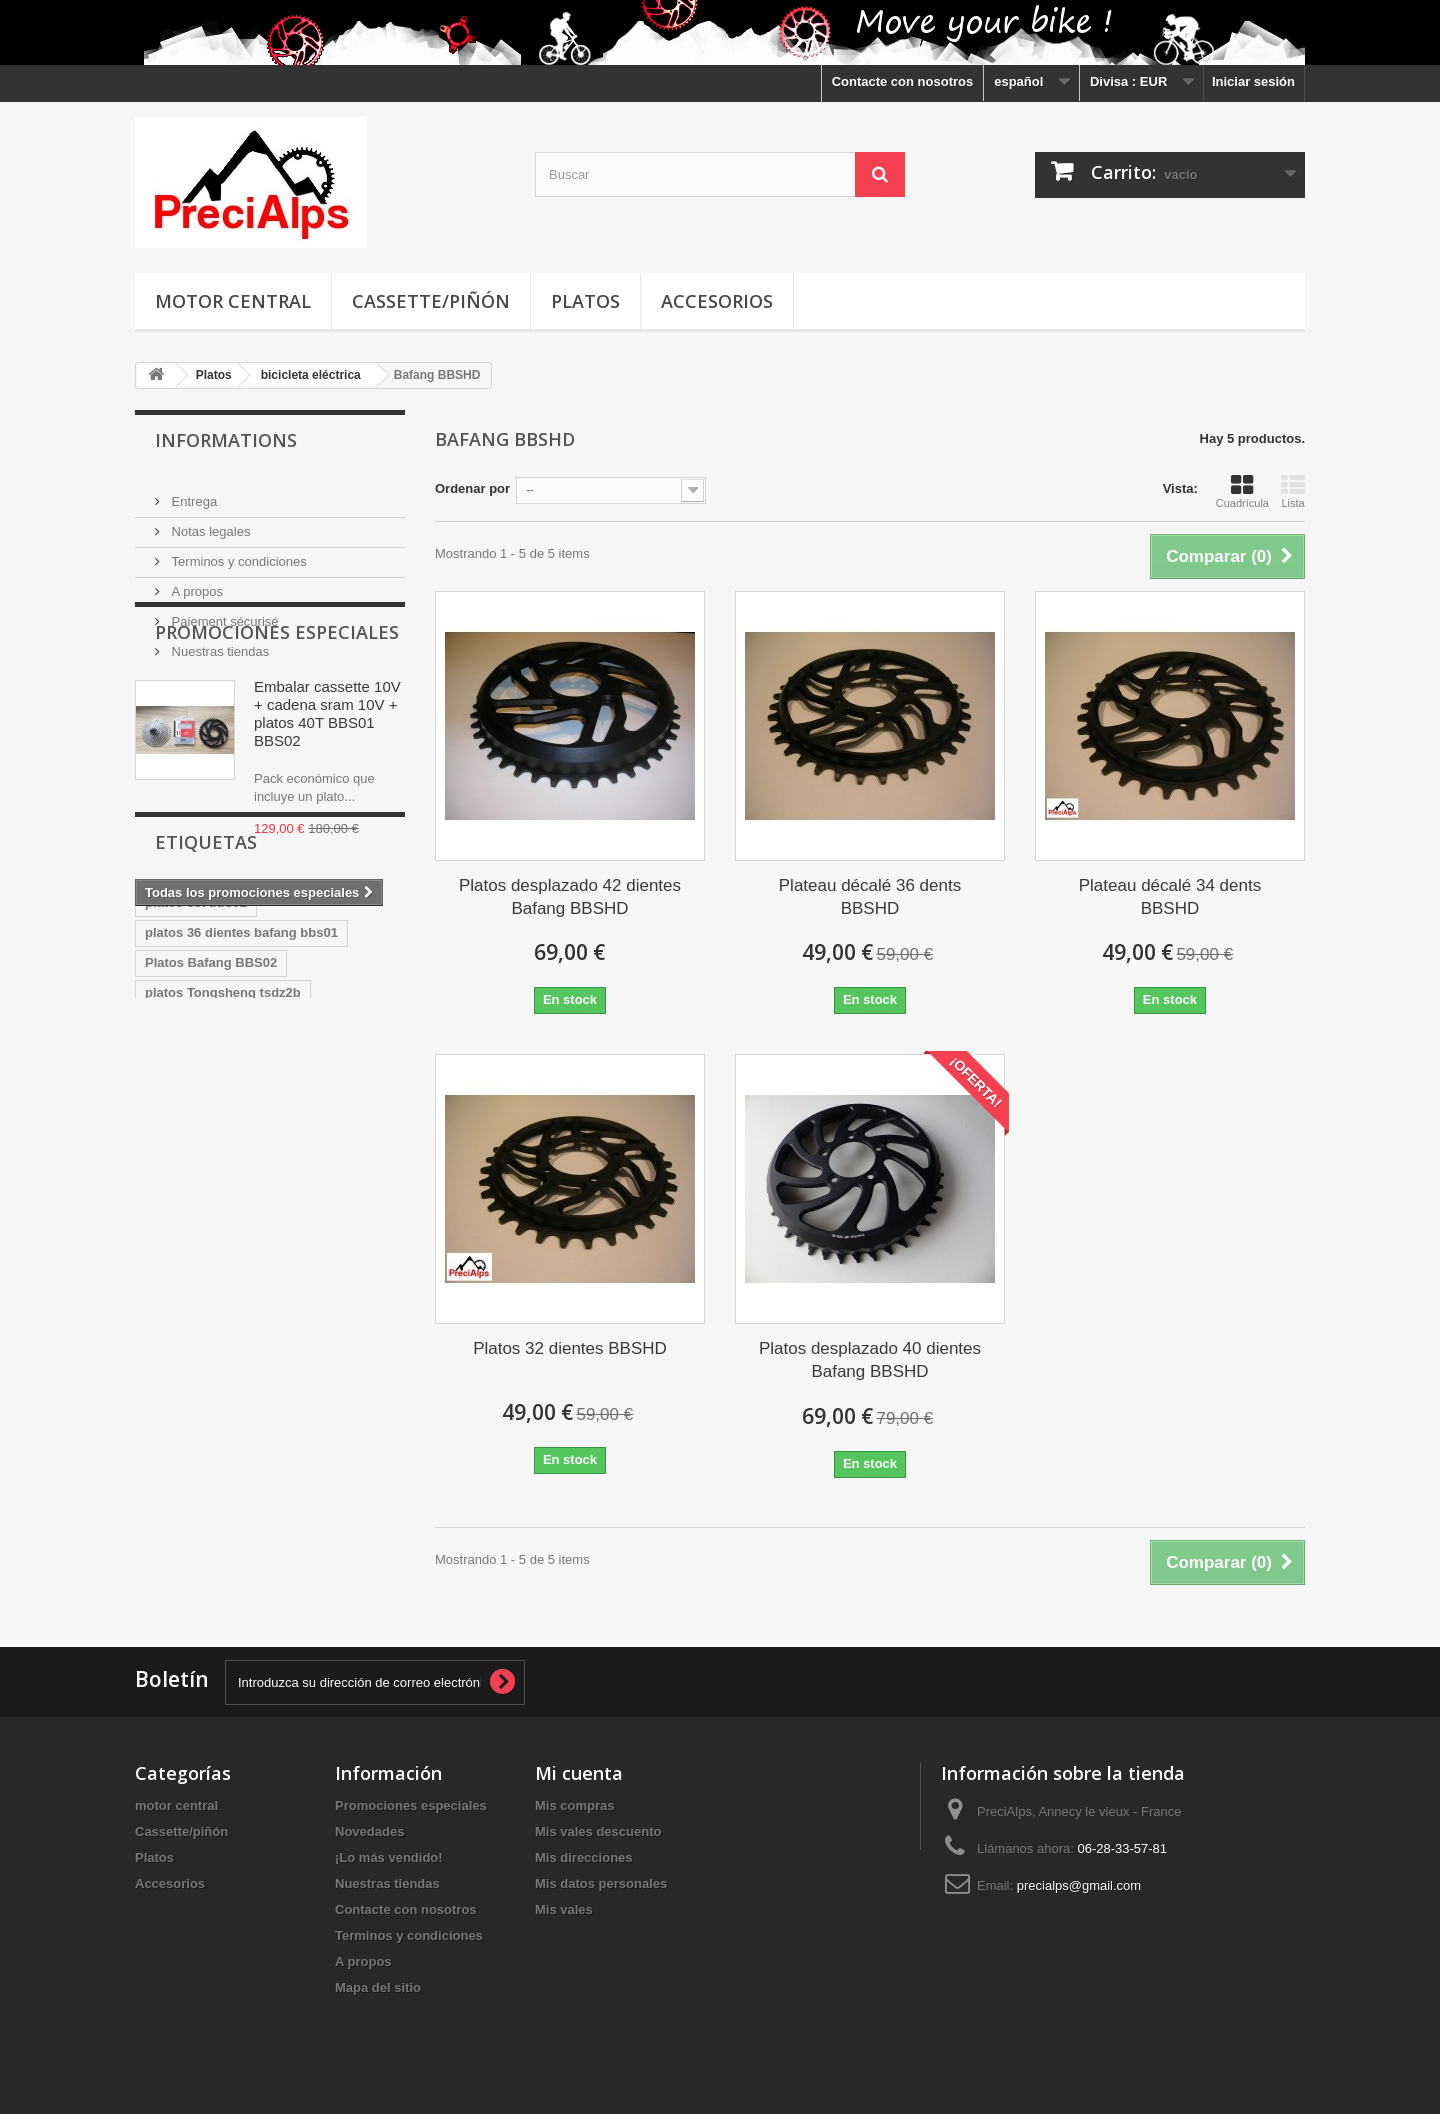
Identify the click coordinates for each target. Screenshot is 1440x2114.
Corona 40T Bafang (204, 1263)
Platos (585, 301)
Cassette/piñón (431, 301)
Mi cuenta (579, 1773)
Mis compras (574, 1805)
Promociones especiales (277, 719)
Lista (1293, 491)
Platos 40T (343, 1293)
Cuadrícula (1242, 491)
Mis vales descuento (598, 1831)
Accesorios (717, 301)
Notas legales (209, 523)
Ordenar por (472, 488)
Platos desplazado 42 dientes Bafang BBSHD (570, 897)
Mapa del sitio (378, 1987)
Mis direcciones (584, 1857)
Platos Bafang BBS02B (216, 1323)
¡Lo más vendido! (389, 1857)
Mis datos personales (601, 1883)
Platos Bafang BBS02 (211, 1173)
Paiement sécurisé (223, 613)
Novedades (369, 1831)
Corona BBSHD (334, 1263)
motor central (233, 301)
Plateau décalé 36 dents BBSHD (870, 897)
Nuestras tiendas (218, 643)
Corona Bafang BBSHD (216, 1293)
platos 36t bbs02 (196, 1113)
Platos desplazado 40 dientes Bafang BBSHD (870, 1360)
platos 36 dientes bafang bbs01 (241, 1143)
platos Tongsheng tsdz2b (223, 1203)
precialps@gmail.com (1079, 1885)
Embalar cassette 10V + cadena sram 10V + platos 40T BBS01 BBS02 (327, 800)
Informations (226, 440)
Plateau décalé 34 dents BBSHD (1170, 897)
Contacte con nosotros (903, 81)
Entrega (192, 493)
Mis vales (564, 1909)
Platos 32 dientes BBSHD (570, 1348)
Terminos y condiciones (237, 553)
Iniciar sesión (1253, 81)
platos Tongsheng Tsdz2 (220, 1233)
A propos (195, 583)
